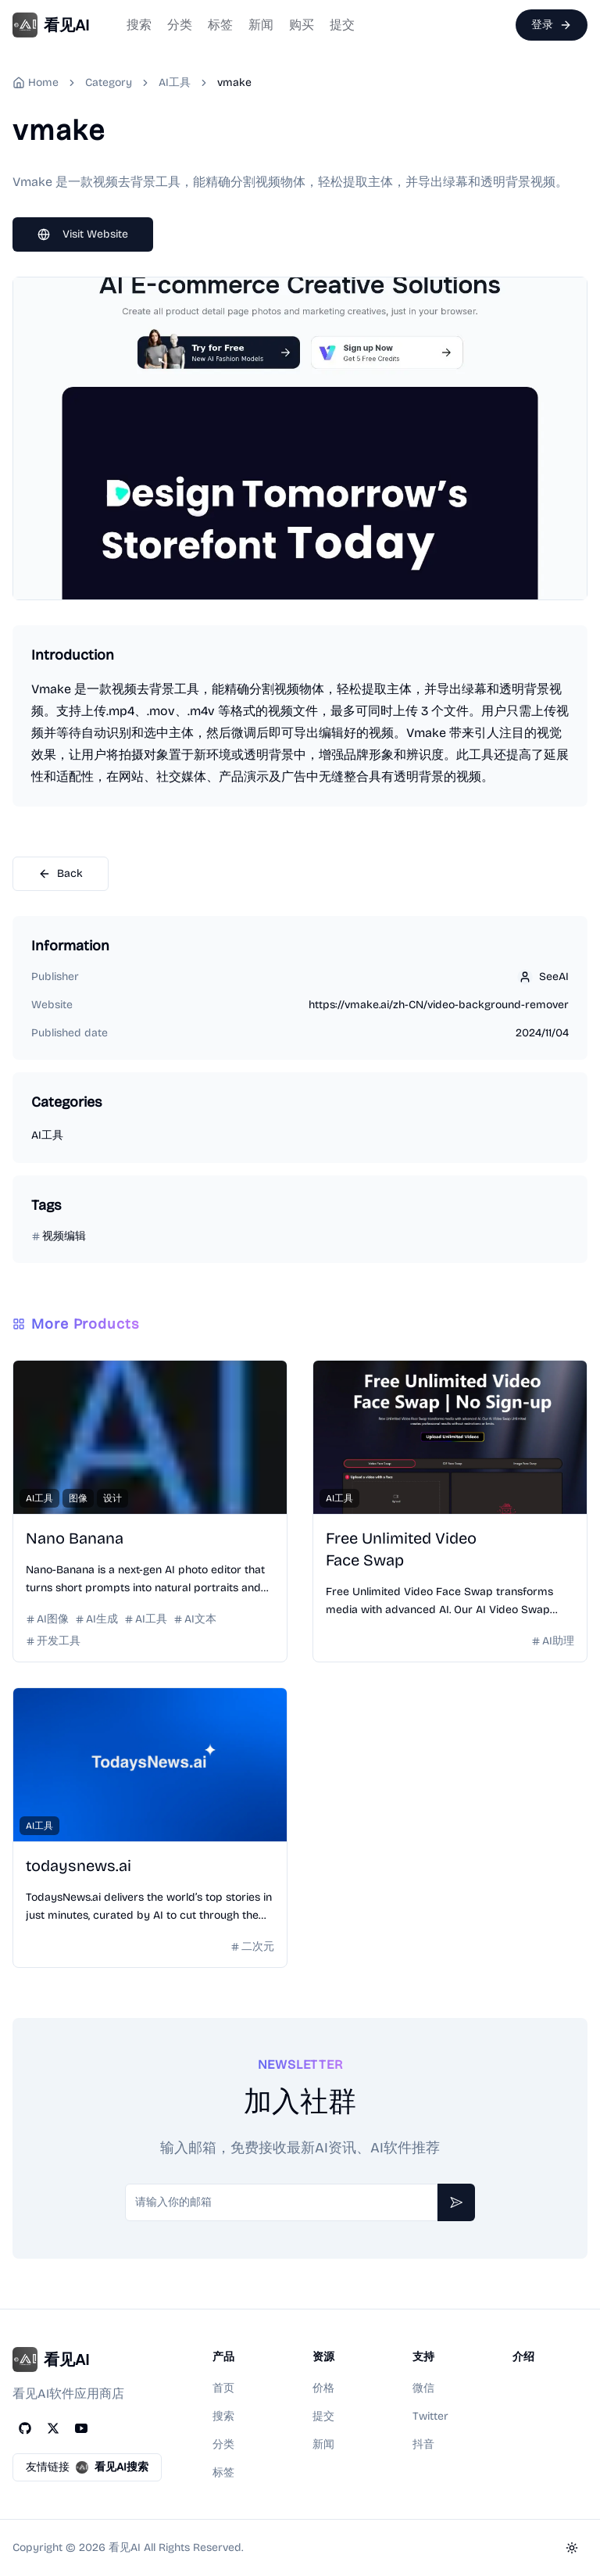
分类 (179, 24)
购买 (301, 24)
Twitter (430, 2416)
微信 (423, 2388)
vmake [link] (234, 82)
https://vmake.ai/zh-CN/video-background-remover (439, 1004)
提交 (342, 24)
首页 (223, 2388)
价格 (323, 2388)
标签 (220, 24)
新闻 (260, 24)
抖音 (423, 2444)
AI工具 (175, 82)
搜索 (139, 24)
